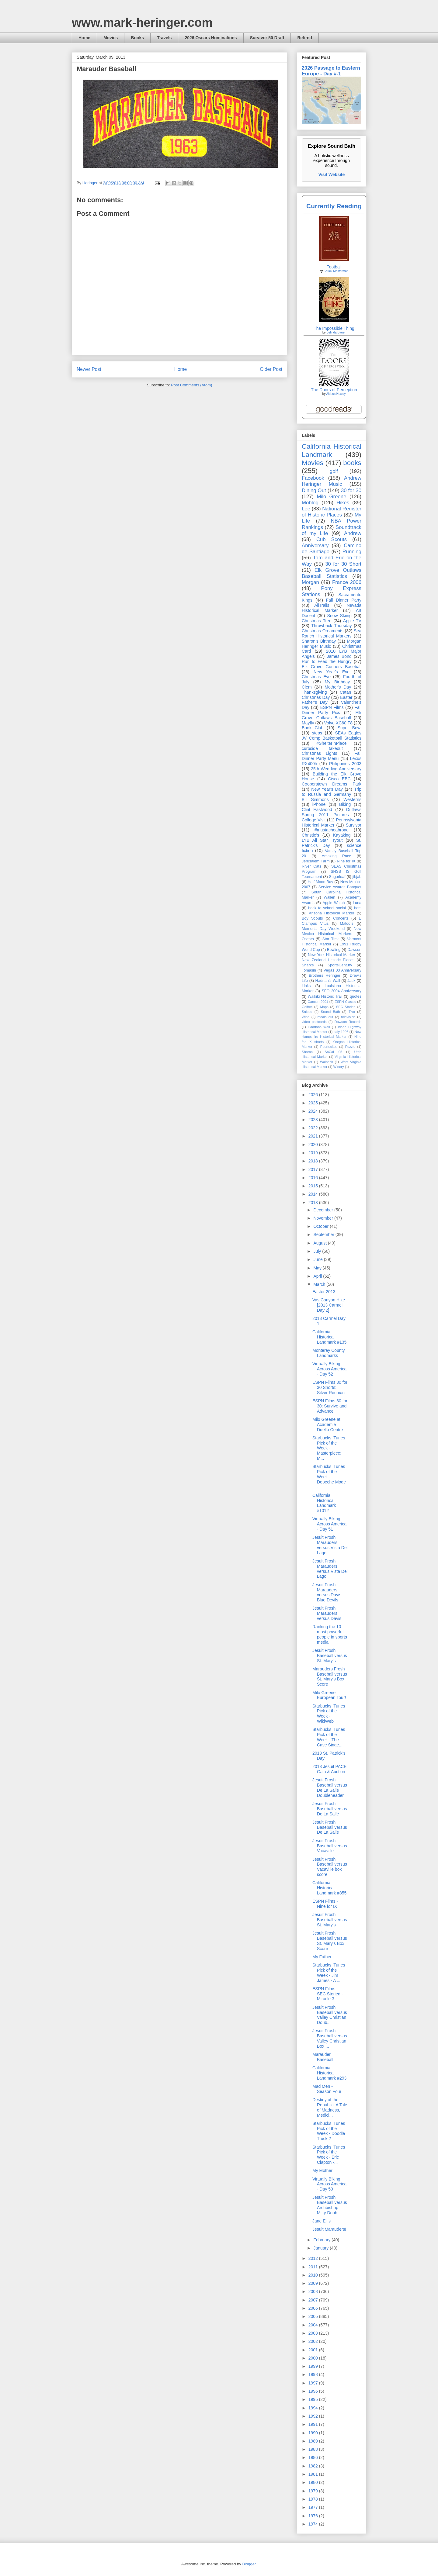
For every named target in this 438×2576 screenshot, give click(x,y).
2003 (313, 2333)
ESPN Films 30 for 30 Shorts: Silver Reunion (329, 1387)
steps (317, 732)
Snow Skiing (339, 615)
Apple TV (352, 620)
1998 (313, 2374)
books (352, 463)
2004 (313, 2324)
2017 (313, 1169)
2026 (313, 1094)
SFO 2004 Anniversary (341, 991)
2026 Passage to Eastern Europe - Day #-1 (331, 70)
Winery (338, 1067)
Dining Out (314, 490)
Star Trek (330, 939)
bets (357, 908)
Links (306, 986)
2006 (313, 2308)
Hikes (342, 503)
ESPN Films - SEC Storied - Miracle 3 (327, 1993)
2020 (313, 1144)
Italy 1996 (341, 1032)
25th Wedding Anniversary (336, 768)
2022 (313, 1127)
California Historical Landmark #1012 (324, 1503)
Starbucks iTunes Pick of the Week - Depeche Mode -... (329, 1476)
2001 (313, 2349)
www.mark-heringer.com (142, 22)
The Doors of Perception (334, 389)
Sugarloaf (337, 877)
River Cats (311, 866)
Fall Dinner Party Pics (331, 710)
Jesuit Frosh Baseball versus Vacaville (329, 1845)
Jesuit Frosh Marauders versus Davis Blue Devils (326, 1592)
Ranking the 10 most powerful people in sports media (329, 1634)
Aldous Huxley (336, 393)
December (323, 1209)
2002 (313, 2341)
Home (84, 37)
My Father (322, 1956)
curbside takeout (322, 748)
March (319, 1284)
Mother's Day (338, 687)
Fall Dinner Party (343, 600)
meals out (325, 1017)
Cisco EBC (339, 778)
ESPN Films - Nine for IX (325, 1904)
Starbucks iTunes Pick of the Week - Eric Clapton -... (328, 2155)
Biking (345, 804)
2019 (313, 1152)
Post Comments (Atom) (191, 385)
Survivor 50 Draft (267, 37)
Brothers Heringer (324, 975)
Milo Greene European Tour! (329, 1695)
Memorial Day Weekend (323, 929)
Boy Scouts (312, 918)
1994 (313, 2407)
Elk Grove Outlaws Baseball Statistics (331, 573)
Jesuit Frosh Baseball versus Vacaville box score (329, 1867)
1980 (313, 2482)
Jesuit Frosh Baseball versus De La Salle (329, 1808)
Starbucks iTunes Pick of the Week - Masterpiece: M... (328, 1448)
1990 (313, 2432)
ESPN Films (332, 707)
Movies (110, 37)
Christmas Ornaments (322, 630)
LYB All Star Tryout (322, 840)
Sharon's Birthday (319, 641)
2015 (313, 1185)
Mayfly (308, 722)
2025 (313, 1102)
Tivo (352, 1011)
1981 (313, 2474)
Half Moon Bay (320, 882)
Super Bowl (349, 727)
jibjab (357, 877)
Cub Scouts (331, 539)
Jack (351, 981)
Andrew (352, 533)
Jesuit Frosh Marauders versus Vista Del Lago (330, 1545)
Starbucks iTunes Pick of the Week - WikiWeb (328, 1714)
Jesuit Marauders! (329, 2229)
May (317, 1268)
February (322, 2239)
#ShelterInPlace (332, 743)
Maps (324, 1007)
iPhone (319, 804)
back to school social (327, 908)
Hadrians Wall (319, 1027)
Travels (164, 37)
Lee (306, 509)
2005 (313, 2316)
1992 (313, 2416)
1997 (313, 2383)
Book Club (312, 727)
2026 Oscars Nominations (211, 37)
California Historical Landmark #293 (329, 2072)
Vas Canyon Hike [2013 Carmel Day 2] (328, 1305)
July (317, 1251)
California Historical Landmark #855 (329, 1887)
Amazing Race (336, 856)
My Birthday (337, 681)
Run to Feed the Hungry (327, 661)
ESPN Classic (345, 1001)
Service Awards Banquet (339, 887)
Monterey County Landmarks (328, 1353)
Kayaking (342, 835)
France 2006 (346, 582)
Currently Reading (334, 205)
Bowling (333, 950)
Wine (306, 1017)
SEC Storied (346, 1007)
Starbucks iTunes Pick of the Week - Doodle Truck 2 (328, 2131)
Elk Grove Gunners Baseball (331, 666)
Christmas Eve (316, 676)
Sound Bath (330, 1011)
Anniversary (315, 545)
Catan (345, 692)
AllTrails (321, 605)
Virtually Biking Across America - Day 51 (329, 1523)
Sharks (308, 965)
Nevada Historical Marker (331, 608)
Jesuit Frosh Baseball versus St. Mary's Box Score (329, 1941)
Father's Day (315, 702)
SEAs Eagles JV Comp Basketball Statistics (331, 735)
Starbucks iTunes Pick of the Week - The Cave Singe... (328, 1737)
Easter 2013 (323, 1291)
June (318, 1259)
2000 (313, 2358)
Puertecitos (328, 1046)
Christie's (310, 835)
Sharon (307, 1052)
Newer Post (89, 369)
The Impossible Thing (334, 328)
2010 (313, 2275)
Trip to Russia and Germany (331, 792)
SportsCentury (340, 965)
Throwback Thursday (331, 625)
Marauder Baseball (322, 2057)
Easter (346, 697)
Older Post (271, 369)
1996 (313, 2391)
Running (352, 551)
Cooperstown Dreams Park (331, 784)
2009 (313, 2283)
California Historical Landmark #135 (329, 1337)
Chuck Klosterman (336, 271)
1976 (313, 2515)
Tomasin (309, 970)
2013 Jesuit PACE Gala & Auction (329, 1769)
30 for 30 (351, 490)
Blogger (248, 2564)
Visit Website (331, 174)
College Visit (313, 819)
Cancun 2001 (318, 1001)
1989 (313, 2441)
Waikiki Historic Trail (325, 996)
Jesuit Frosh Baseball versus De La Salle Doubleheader (329, 1787)
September (324, 1234)
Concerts (340, 918)
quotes (355, 996)
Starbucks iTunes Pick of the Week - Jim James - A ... (328, 1973)
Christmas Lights (319, 753)
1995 (313, 2399)
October (321, 1226)
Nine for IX (346, 861)
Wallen (329, 897)
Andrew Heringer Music (331, 481)
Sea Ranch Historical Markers (331, 633)
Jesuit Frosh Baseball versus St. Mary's (329, 1655)
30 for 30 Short (343, 564)
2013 (313, 1202)
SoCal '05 (333, 1052)
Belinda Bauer (336, 332)
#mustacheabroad (332, 829)
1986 (313, 2457)
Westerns (352, 799)
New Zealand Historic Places (328, 960)
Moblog (310, 503)
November (323, 1218)
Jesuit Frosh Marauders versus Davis (326, 1613)
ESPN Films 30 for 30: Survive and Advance (329, 1406)
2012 (313, 2258)
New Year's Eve (331, 671)
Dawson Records (348, 1022)
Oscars (308, 939)
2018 (313, 1161)
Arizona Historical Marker (331, 913)
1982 (313, 2466)
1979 (313, 2490)
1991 (313, 2424)
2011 (313, 2266)
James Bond (339, 656)
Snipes (307, 1011)
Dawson (355, 950)
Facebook (313, 478)
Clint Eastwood (317, 809)
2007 (313, 2300)
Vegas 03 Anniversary (342, 970)
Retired (304, 37)
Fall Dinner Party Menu (331, 756)
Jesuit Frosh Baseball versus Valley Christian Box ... (329, 2038)
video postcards (314, 1022)
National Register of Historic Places (331, 512)
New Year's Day (326, 789)
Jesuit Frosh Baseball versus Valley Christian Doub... (329, 2015)
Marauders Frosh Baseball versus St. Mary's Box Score (329, 1676)
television (348, 1017)
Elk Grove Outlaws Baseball (331, 715)
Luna (357, 903)
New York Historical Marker (331, 955)
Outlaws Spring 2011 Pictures (331, 812)
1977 (313, 2507)
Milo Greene (331, 496)
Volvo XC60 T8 (338, 722)
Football (334, 266)
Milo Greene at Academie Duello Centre (327, 1424)
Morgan (310, 582)
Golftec (307, 1007)
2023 (313, 1119)
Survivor (353, 825)
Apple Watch (333, 903)
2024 (313, 1111)
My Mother (322, 2170)
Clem (307, 687)
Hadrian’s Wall (327, 981)
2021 (313, 1136)
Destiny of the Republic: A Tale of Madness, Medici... (329, 2107)
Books (137, 37)
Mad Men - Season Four (326, 2089)
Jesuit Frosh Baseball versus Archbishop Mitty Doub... (329, 2205)
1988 (313, 2449)
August (320, 1243)
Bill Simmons (315, 799)
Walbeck (326, 1062)
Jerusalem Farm (316, 861)
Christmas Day (316, 697)
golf (334, 471)
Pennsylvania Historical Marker (331, 822)
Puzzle (350, 1046)
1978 (313, 2499)
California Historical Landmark (331, 450)
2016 (313, 1177)
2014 (313, 1194)
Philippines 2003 (345, 763)
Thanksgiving (314, 692)
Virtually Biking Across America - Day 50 (329, 2184)
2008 (313, 2291)
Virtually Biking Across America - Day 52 (329, 1368)
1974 (313, 2524)
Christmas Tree (317, 620)
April (318, 1276)
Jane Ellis (321, 2221)
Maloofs (346, 923)
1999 (313, 2366)
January (321, 2248)
